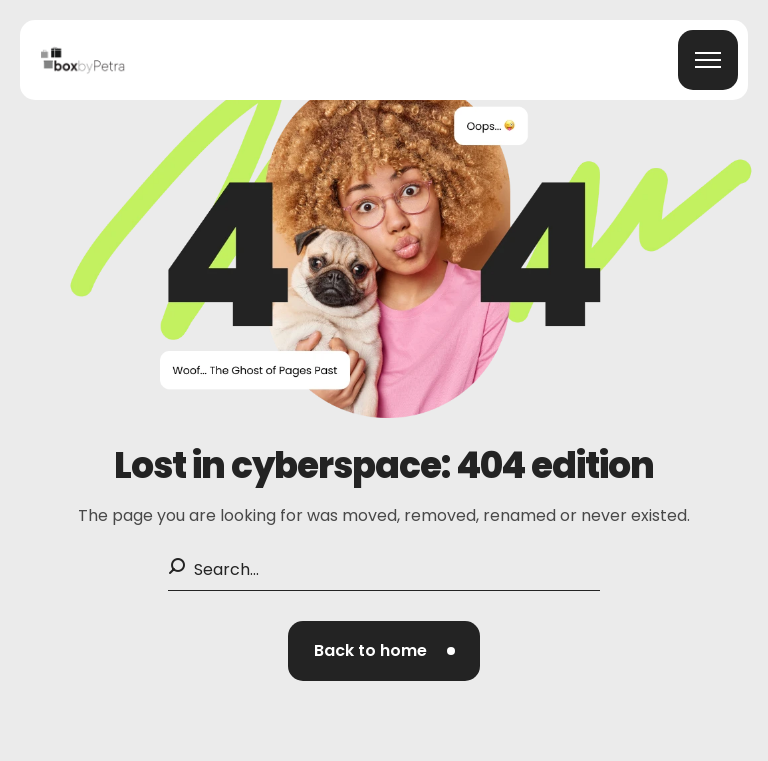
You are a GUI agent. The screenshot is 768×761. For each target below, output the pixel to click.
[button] (384, 651)
